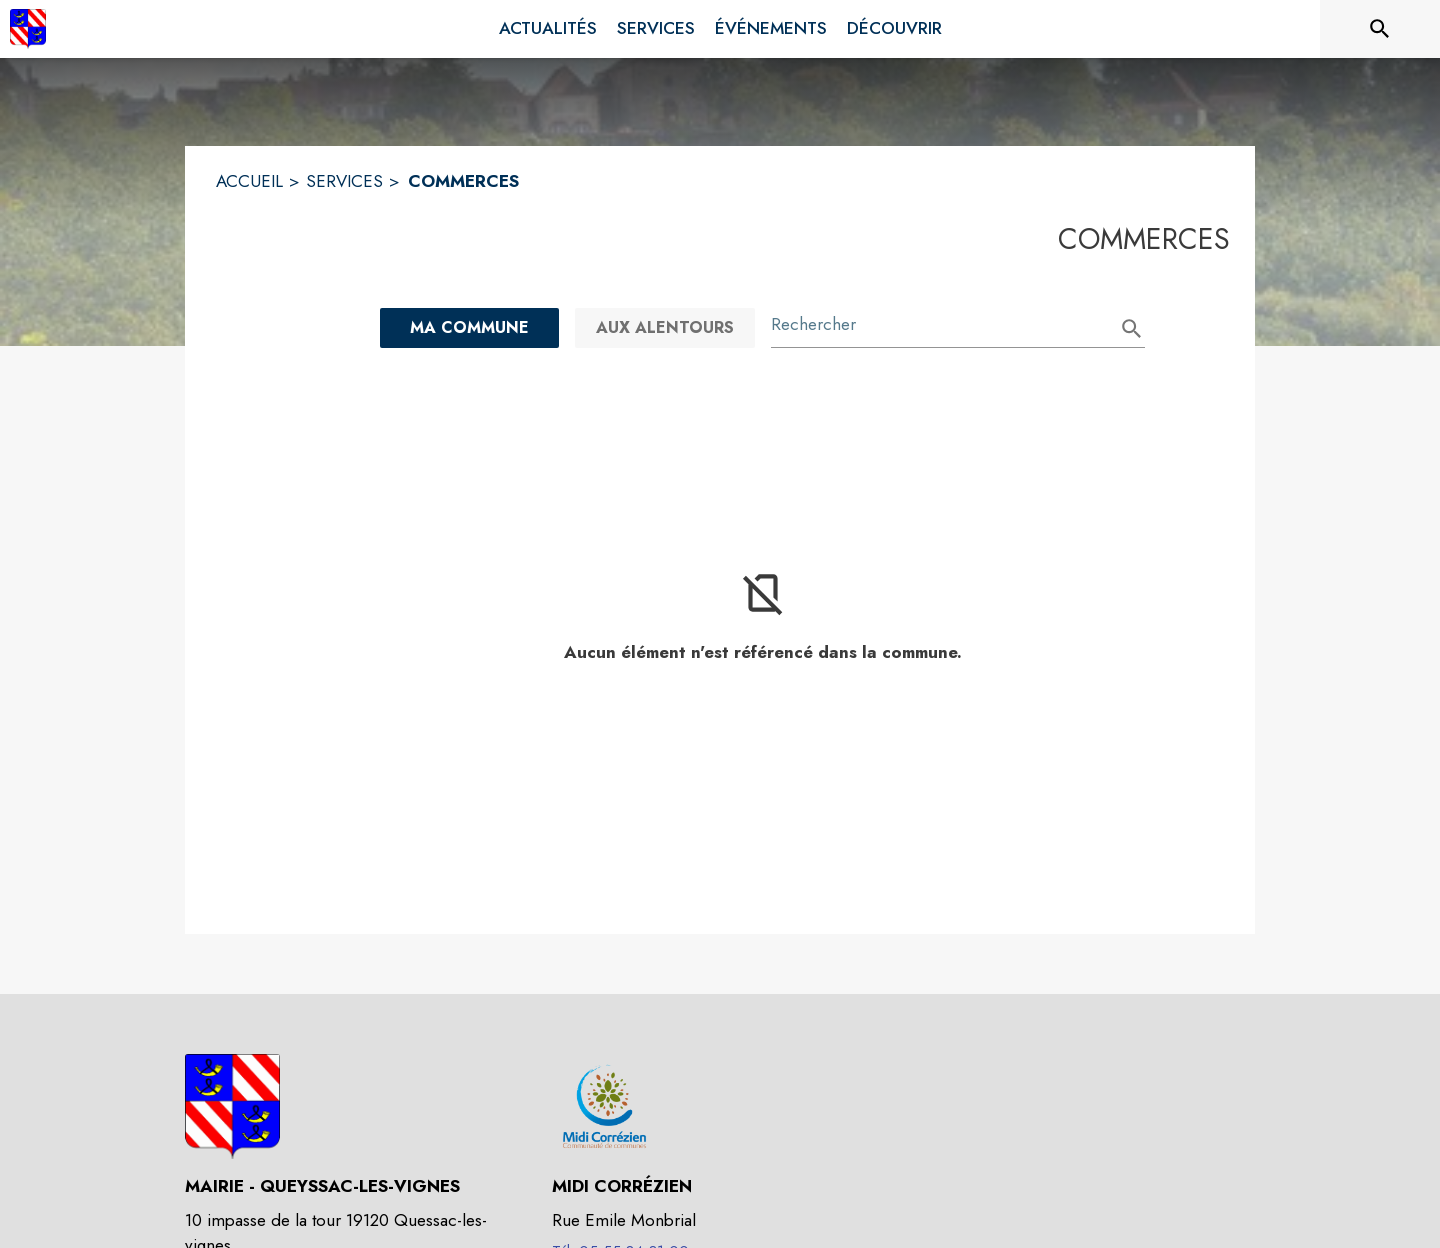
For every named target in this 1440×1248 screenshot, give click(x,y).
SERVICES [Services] (344, 181)
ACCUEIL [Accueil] (249, 181)
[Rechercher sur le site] (1380, 29)
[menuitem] (548, 29)
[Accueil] (28, 29)
